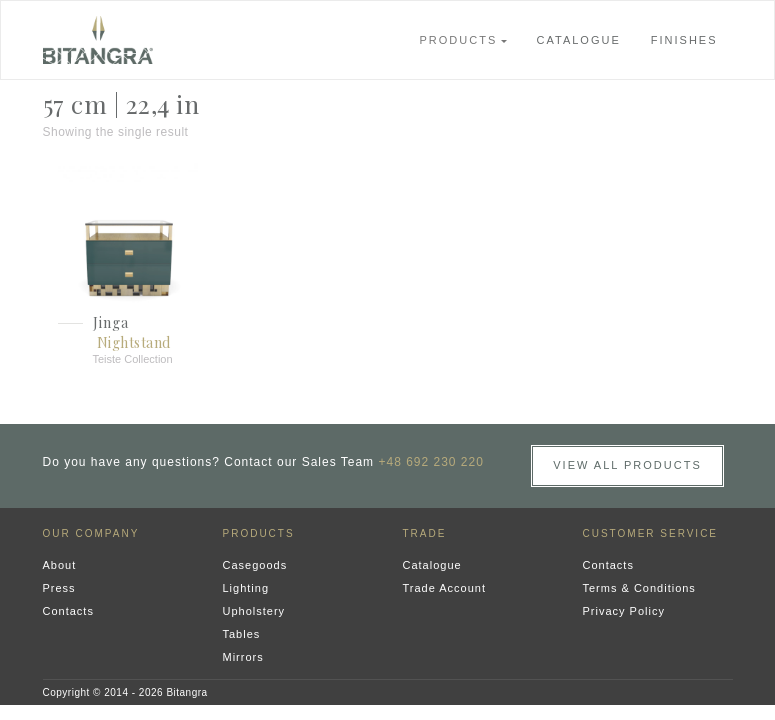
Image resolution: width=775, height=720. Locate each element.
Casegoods (255, 565)
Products (459, 40)
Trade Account (445, 588)
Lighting (246, 588)
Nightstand (134, 342)
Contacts (68, 611)
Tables (242, 634)
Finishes (684, 40)
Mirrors (243, 657)
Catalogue (579, 40)
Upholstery (254, 611)
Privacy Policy (624, 611)
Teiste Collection (133, 359)
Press (59, 588)
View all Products (627, 465)
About (60, 565)
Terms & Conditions (639, 588)
